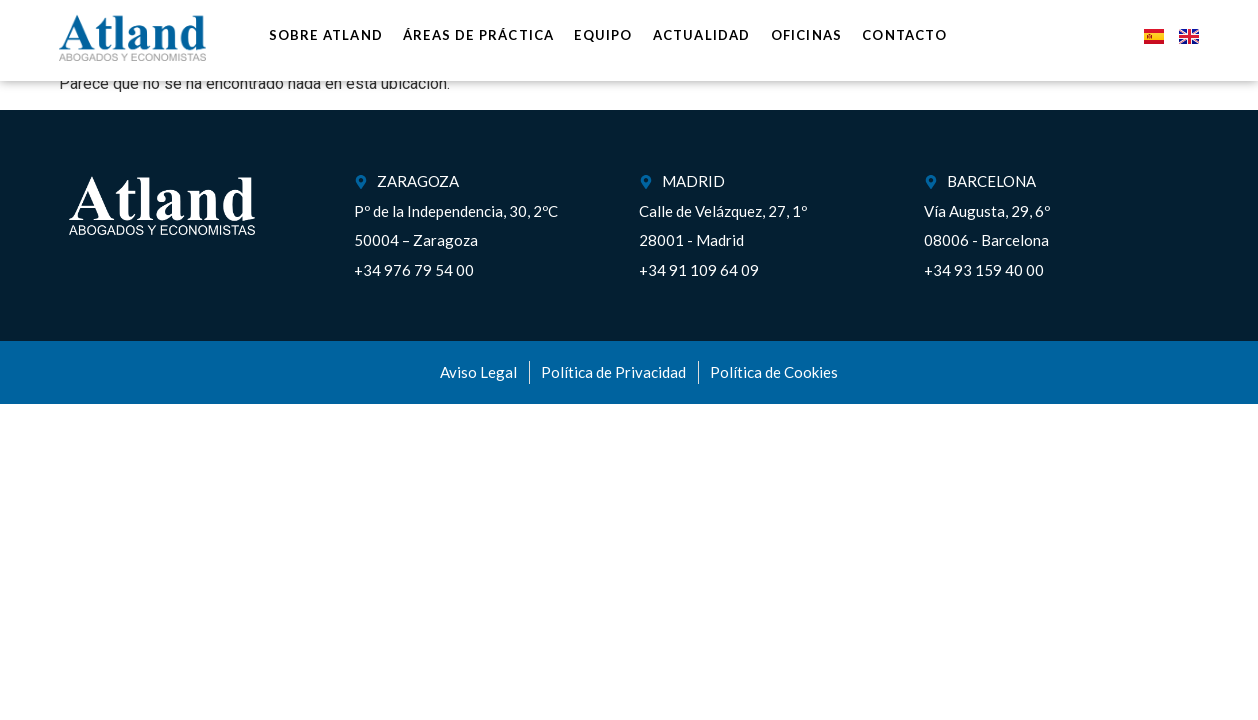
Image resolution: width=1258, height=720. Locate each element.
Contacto (904, 35)
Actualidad (702, 35)
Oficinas (807, 35)
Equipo (603, 35)
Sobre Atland (326, 35)
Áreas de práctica (478, 35)
